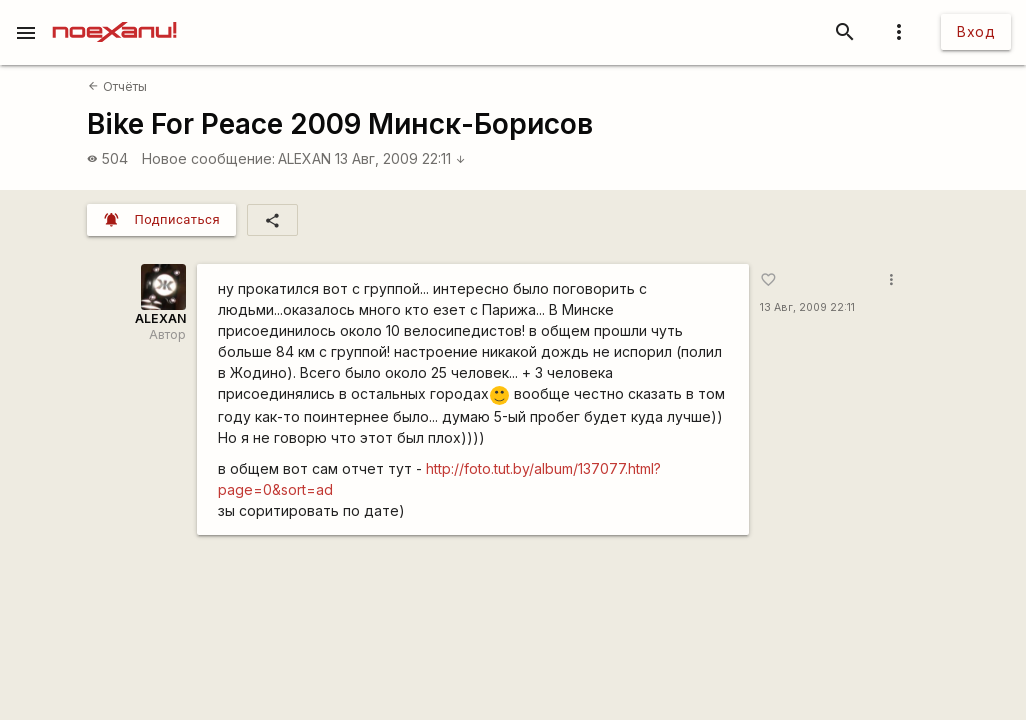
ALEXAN (304, 158)
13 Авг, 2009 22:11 (400, 158)
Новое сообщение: (208, 158)
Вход (976, 31)
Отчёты (117, 86)
